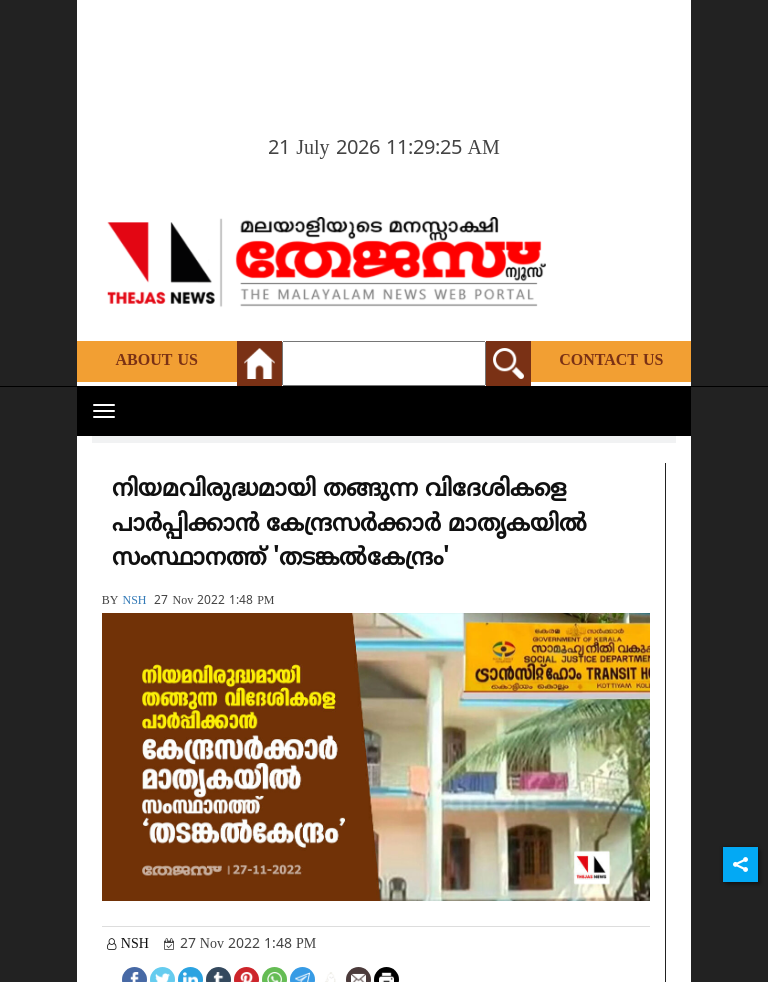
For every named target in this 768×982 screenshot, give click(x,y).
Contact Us (611, 361)
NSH (134, 601)
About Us (157, 361)
